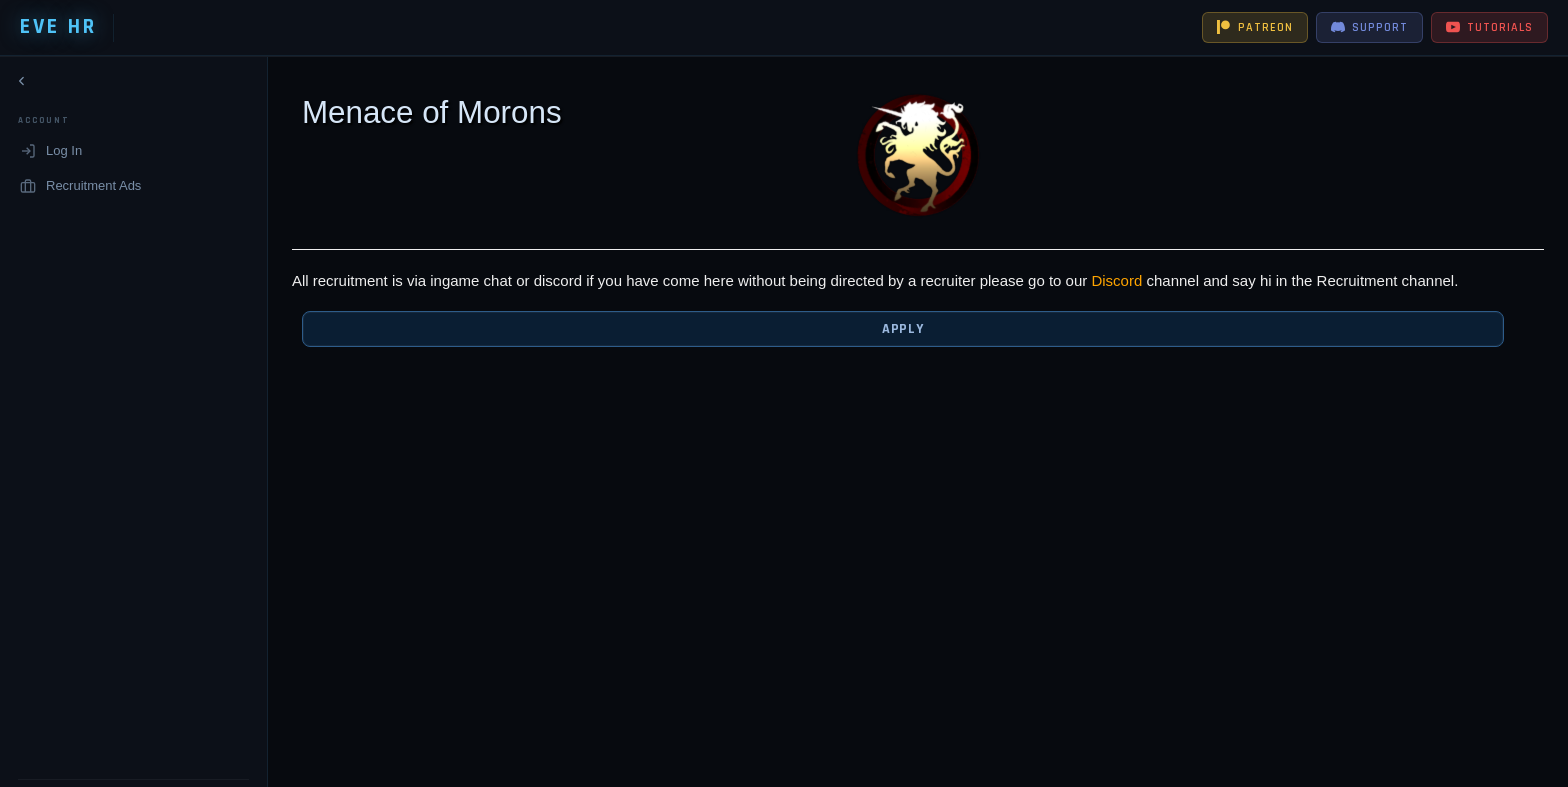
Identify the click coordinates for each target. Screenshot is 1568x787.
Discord (1091, 280)
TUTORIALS (1489, 27)
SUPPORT (1369, 27)
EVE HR (58, 27)
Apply (888, 329)
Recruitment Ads (80, 189)
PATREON (1255, 27)
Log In (51, 155)
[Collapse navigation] (22, 85)
